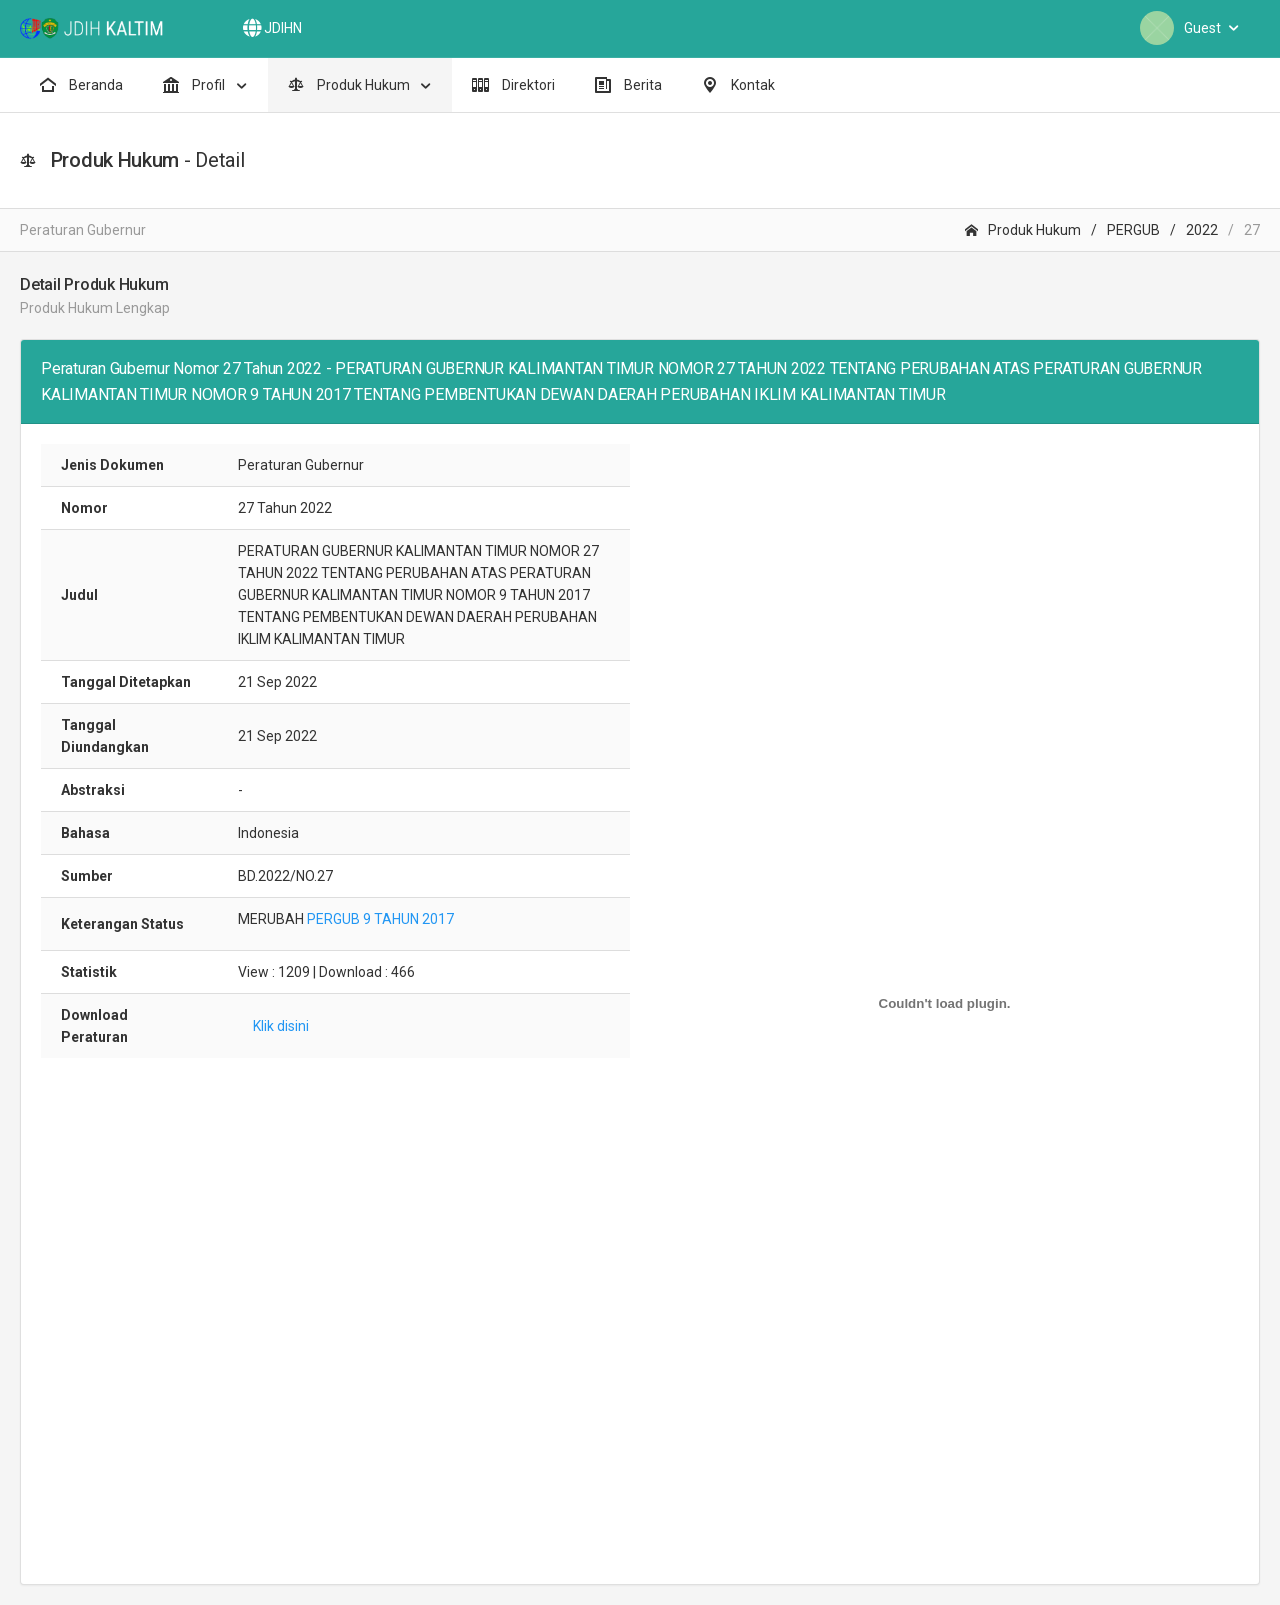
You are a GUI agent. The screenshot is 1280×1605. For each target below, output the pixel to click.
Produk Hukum (350, 85)
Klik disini (281, 1026)
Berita (628, 85)
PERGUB (1133, 230)
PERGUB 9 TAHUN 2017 (380, 919)
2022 (1202, 230)
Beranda (81, 85)
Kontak (738, 85)
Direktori (513, 85)
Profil (195, 85)
